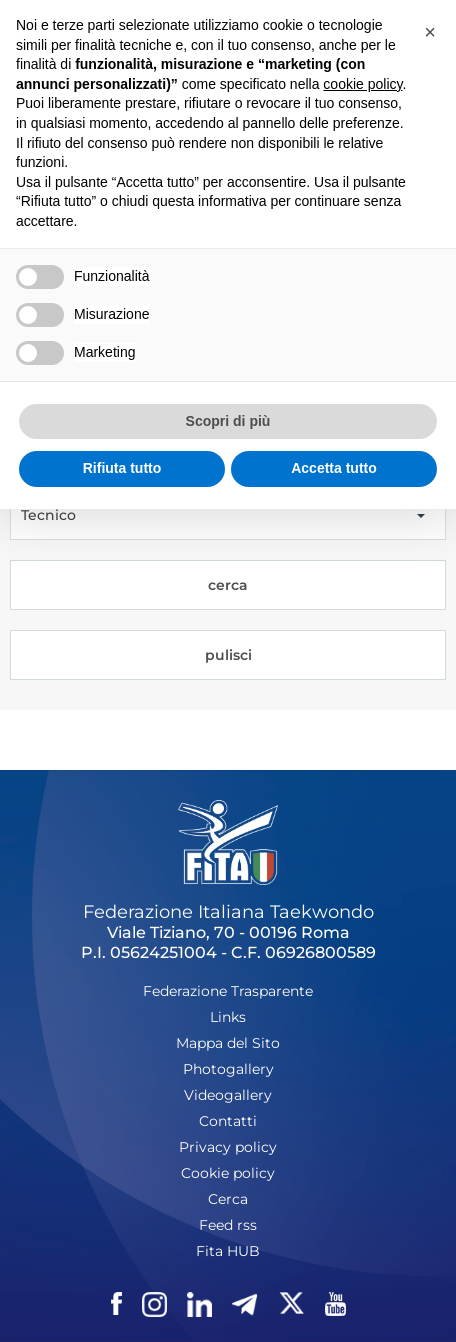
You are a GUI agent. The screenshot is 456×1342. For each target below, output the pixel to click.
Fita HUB (228, 1251)
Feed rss (228, 1225)
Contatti (228, 1121)
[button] (430, 32)
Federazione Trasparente (228, 991)
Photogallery (228, 1069)
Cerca (228, 1199)
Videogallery (228, 1095)
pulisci (228, 655)
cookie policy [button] (362, 84)
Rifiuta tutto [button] (122, 468)
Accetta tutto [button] (334, 468)
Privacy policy (228, 1147)
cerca (228, 585)
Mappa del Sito (228, 1043)
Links (228, 1017)
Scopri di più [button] (228, 421)
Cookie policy (228, 1173)
